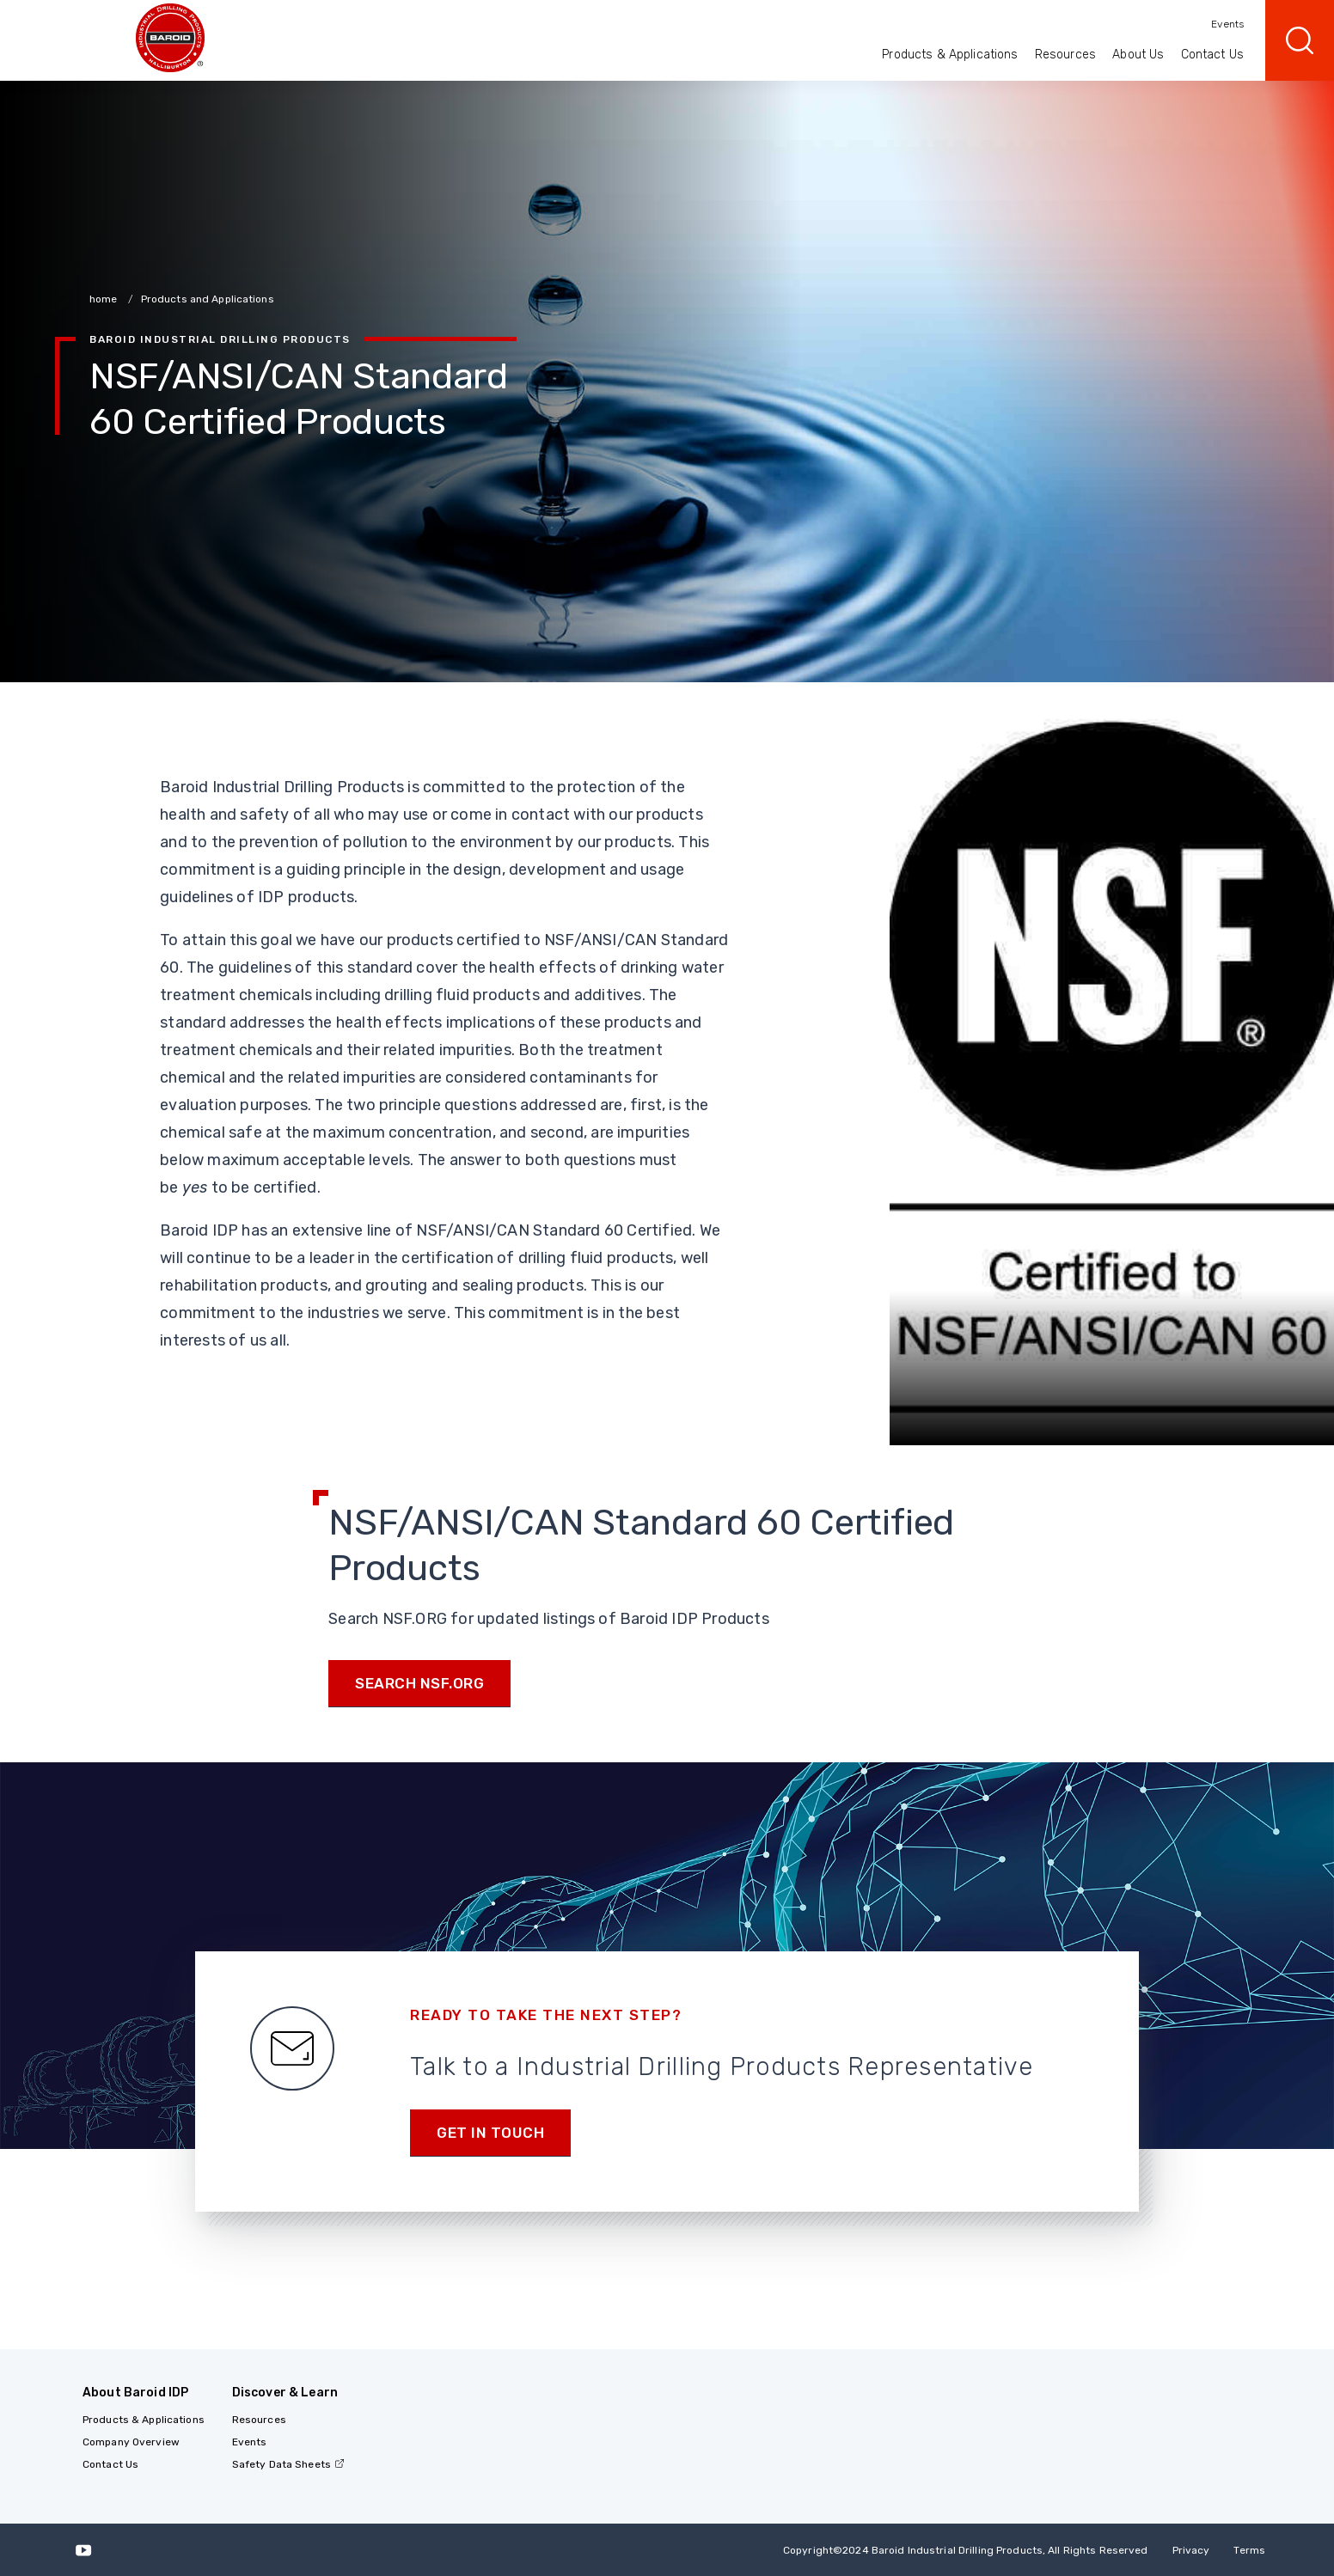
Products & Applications (950, 54)
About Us (1138, 54)
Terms (1249, 2550)
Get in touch (490, 2132)
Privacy (1191, 2550)
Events (1227, 24)
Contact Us (1212, 54)
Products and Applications (207, 299)
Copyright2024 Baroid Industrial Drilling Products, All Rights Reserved (965, 2550)
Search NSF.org (419, 1683)
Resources (1065, 54)
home (104, 299)
